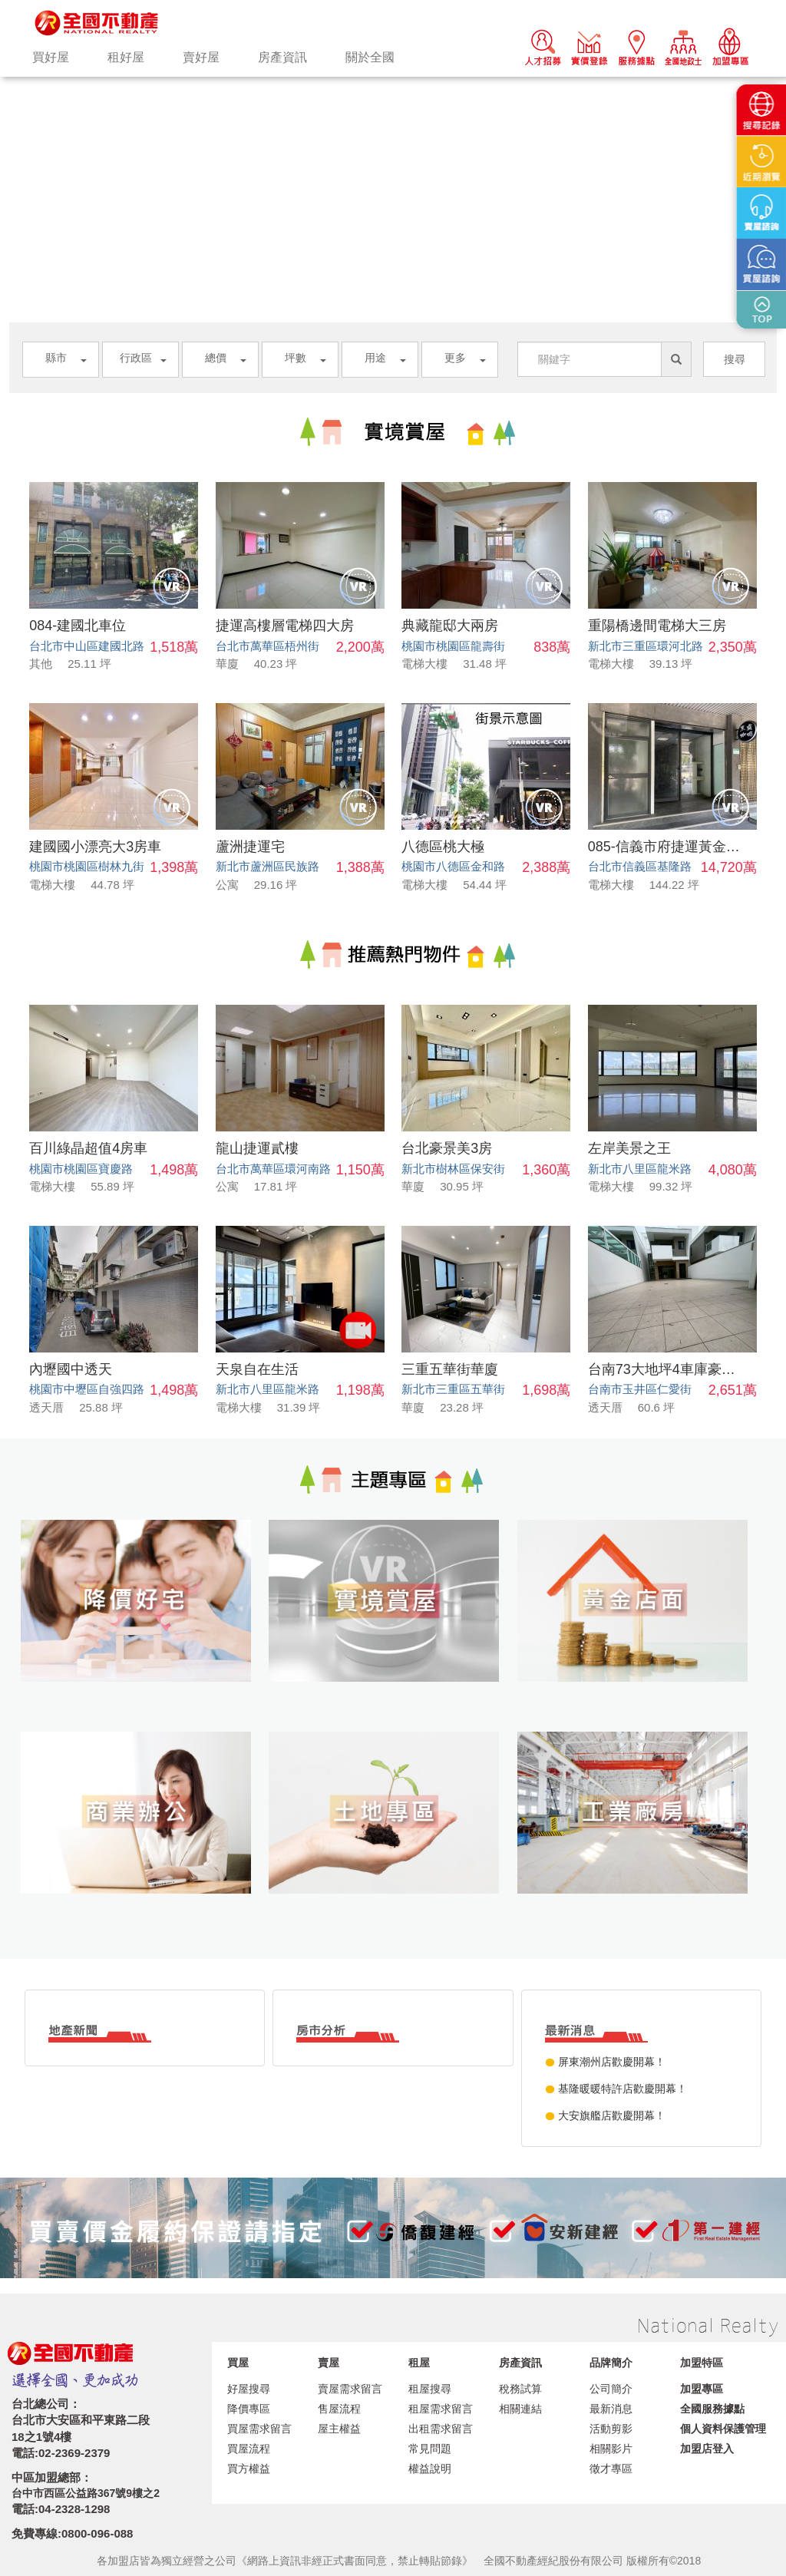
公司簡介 (611, 2389)
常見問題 (429, 2448)
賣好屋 (201, 57)
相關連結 (520, 2409)
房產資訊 (282, 57)
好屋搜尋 (248, 2389)
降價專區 (248, 2409)
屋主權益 (339, 2428)
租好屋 (125, 57)
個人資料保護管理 (723, 2428)
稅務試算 (520, 2389)
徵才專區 (611, 2468)
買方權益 (248, 2468)
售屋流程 (339, 2409)
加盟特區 (701, 2362)
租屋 (419, 2362)
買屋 (238, 2362)
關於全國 (370, 57)
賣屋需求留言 (350, 2389)
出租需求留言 (440, 2428)
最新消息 (611, 2409)
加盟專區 (701, 2389)
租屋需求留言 (440, 2409)
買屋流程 (248, 2448)
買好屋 (50, 57)
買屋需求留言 (259, 2428)
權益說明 (429, 2468)
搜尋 (734, 359)
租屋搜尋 (429, 2389)
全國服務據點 (712, 2409)
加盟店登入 (707, 2448)
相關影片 (611, 2448)
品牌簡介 (611, 2362)
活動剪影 (611, 2428)
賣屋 (328, 2362)
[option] (393, 77)
